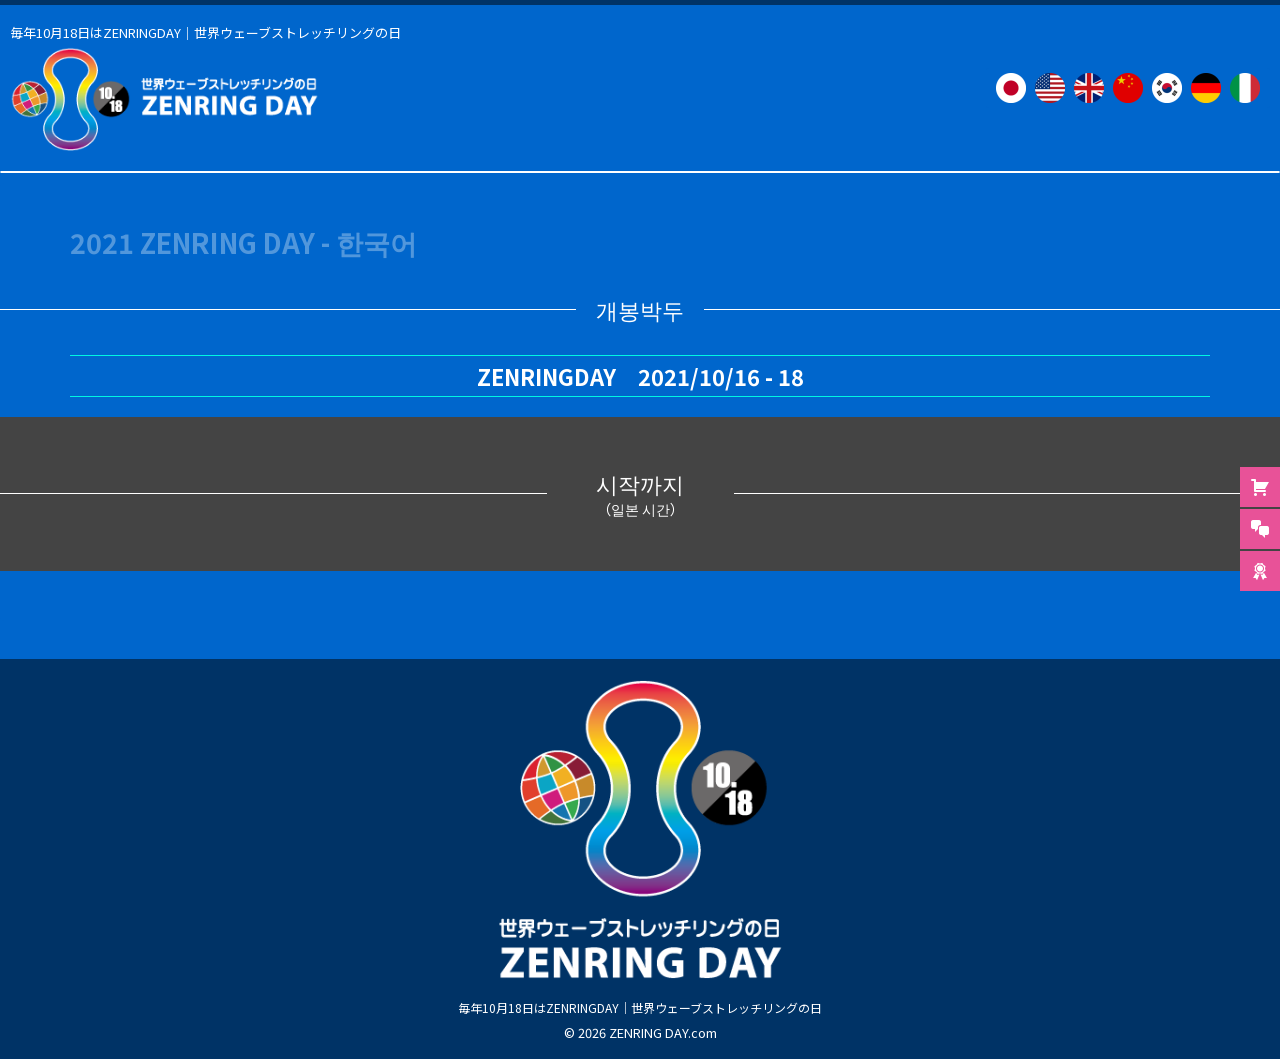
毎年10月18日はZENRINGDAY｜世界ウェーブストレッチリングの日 (640, 1005)
